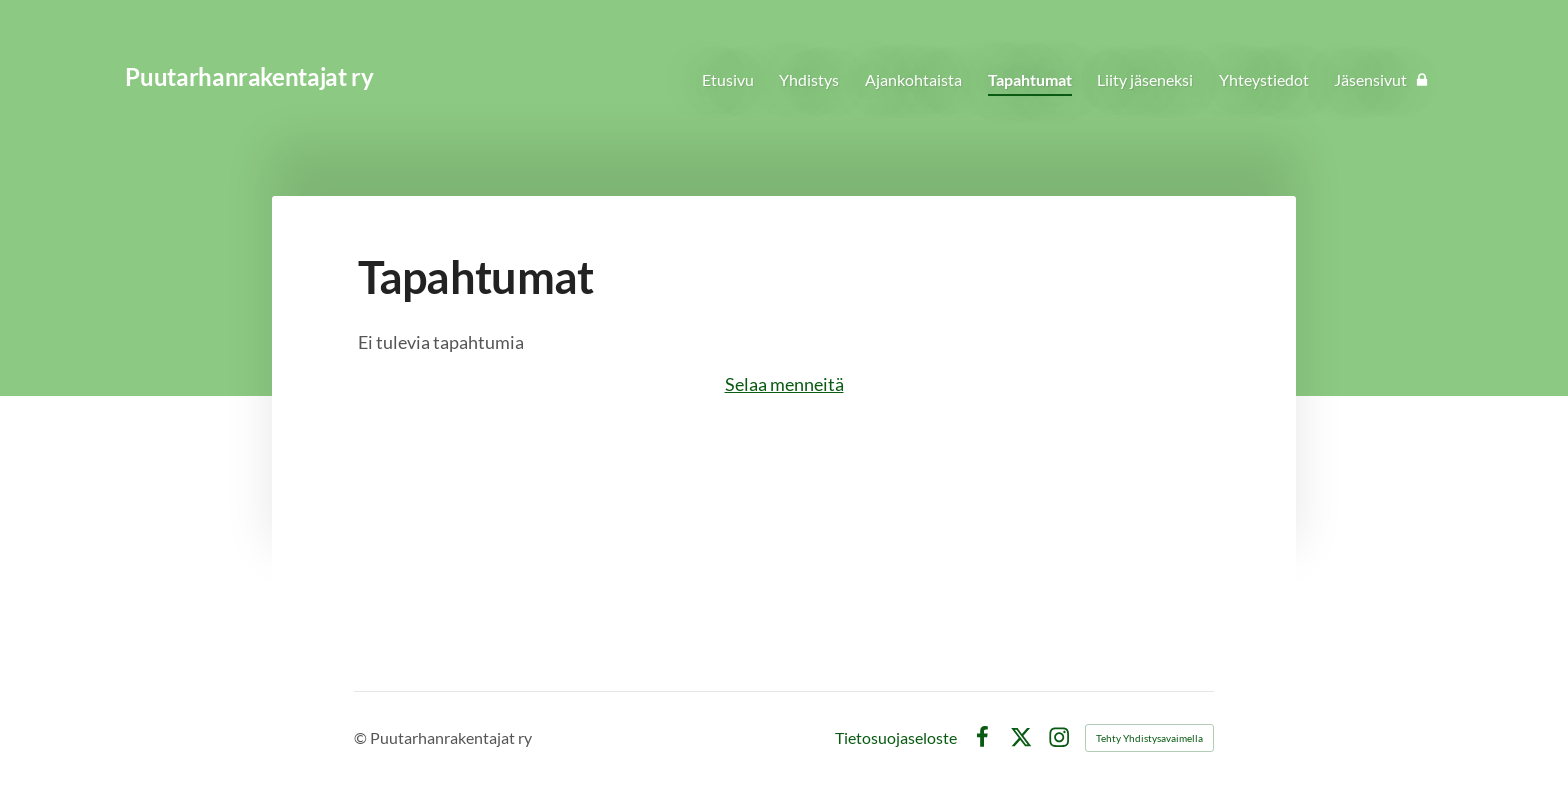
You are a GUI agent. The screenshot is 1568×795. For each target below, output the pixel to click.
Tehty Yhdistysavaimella (1149, 738)
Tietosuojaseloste (896, 738)
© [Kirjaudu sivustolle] (362, 737)
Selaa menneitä (784, 384)
